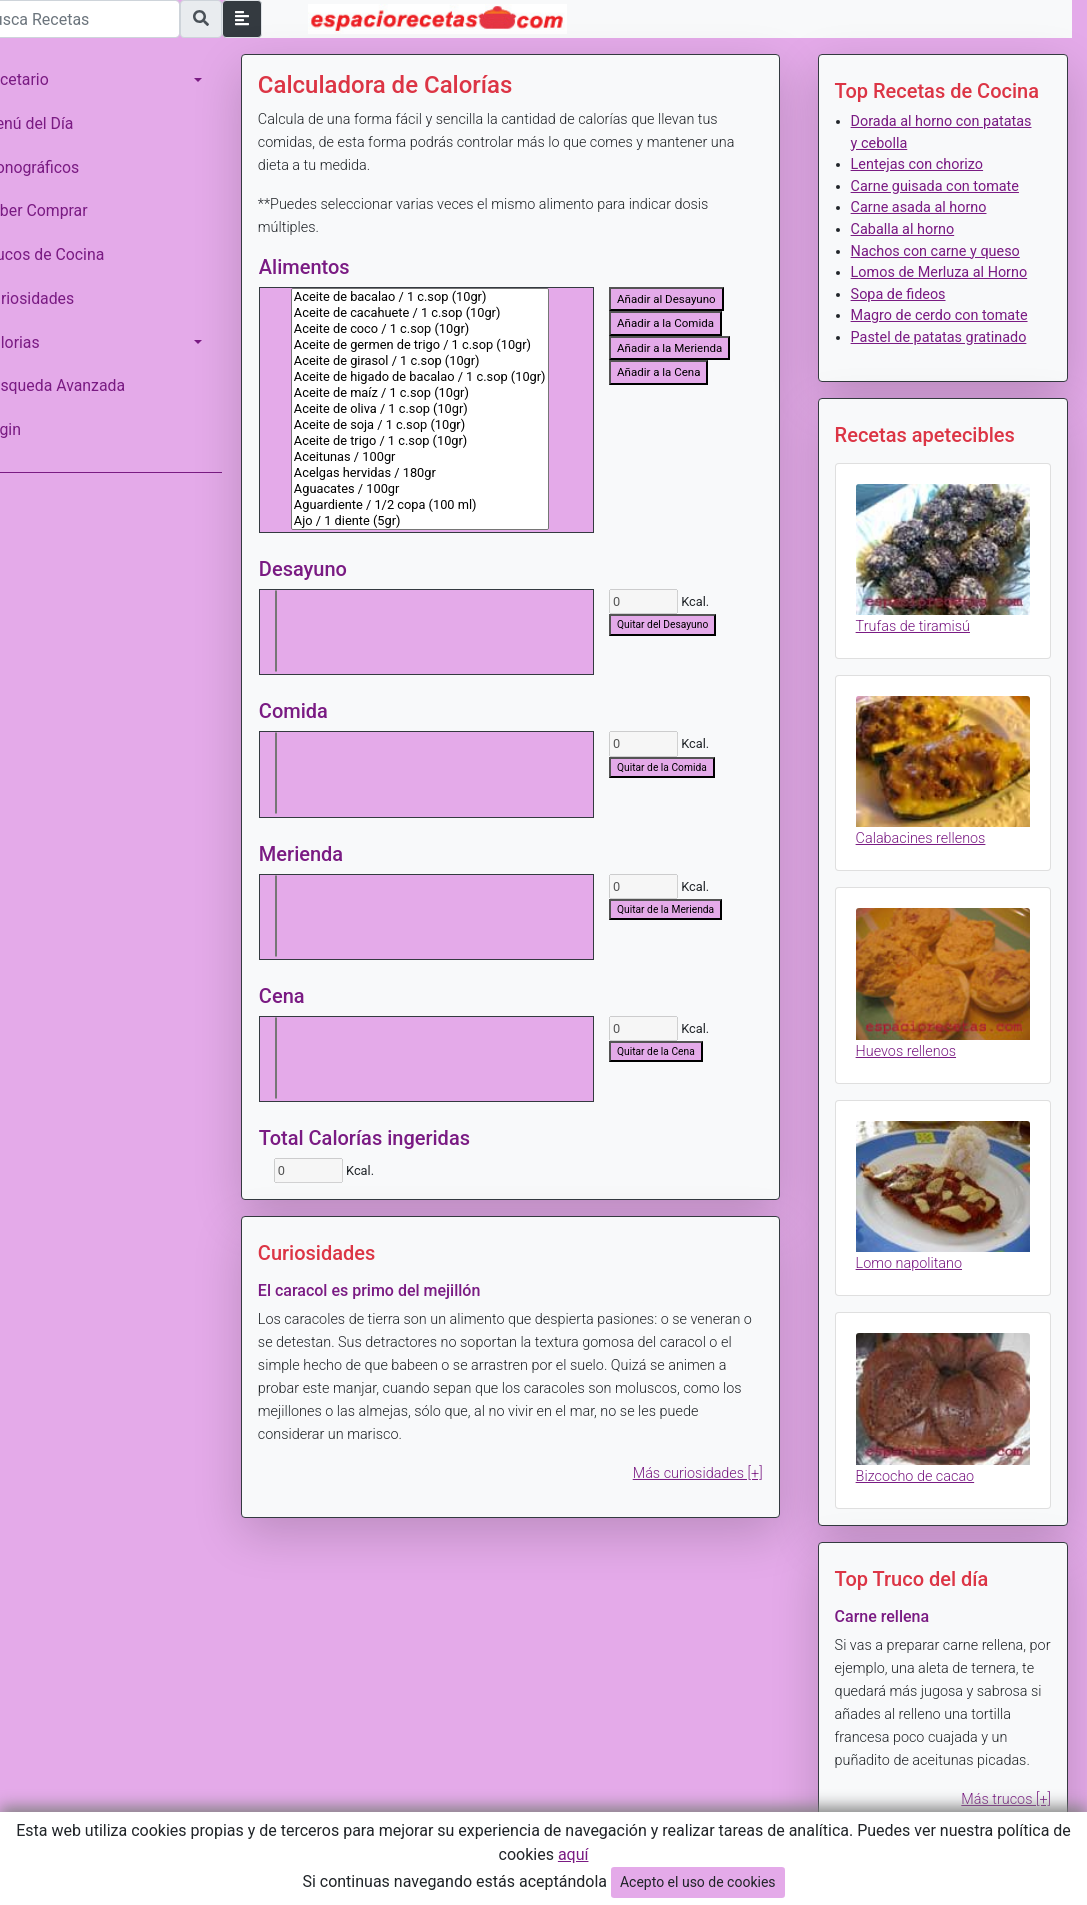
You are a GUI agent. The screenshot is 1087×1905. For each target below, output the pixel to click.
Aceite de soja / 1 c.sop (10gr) (448, 425)
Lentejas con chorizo (926, 164)
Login (29, 429)
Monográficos (58, 167)
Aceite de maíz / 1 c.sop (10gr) (448, 393)
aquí (573, 1854)
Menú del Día (56, 123)
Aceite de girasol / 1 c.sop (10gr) (448, 361)
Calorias (39, 342)
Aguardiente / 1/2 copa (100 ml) (448, 505)
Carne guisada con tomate (944, 186)
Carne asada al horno (928, 207)
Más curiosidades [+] (707, 1473)
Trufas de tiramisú (922, 684)
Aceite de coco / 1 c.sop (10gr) (448, 329)
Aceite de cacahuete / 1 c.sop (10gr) (448, 313)
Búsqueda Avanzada (81, 385)
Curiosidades (56, 298)
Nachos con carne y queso (944, 251)
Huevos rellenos (915, 1094)
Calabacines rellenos (930, 889)
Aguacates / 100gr (448, 489)
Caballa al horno (912, 229)
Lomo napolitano (918, 1300)
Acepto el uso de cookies (698, 1882)
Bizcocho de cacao (924, 1505)
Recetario (43, 79)
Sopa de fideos (907, 315)
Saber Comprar (63, 210)
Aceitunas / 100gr (448, 457)
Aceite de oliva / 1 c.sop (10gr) (448, 409)
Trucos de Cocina (71, 254)
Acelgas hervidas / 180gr (448, 473)
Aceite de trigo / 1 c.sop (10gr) (448, 441)
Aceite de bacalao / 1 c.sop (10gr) (448, 297)
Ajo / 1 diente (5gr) (448, 521)
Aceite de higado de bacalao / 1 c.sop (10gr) (448, 377)
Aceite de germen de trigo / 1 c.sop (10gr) (448, 345)
